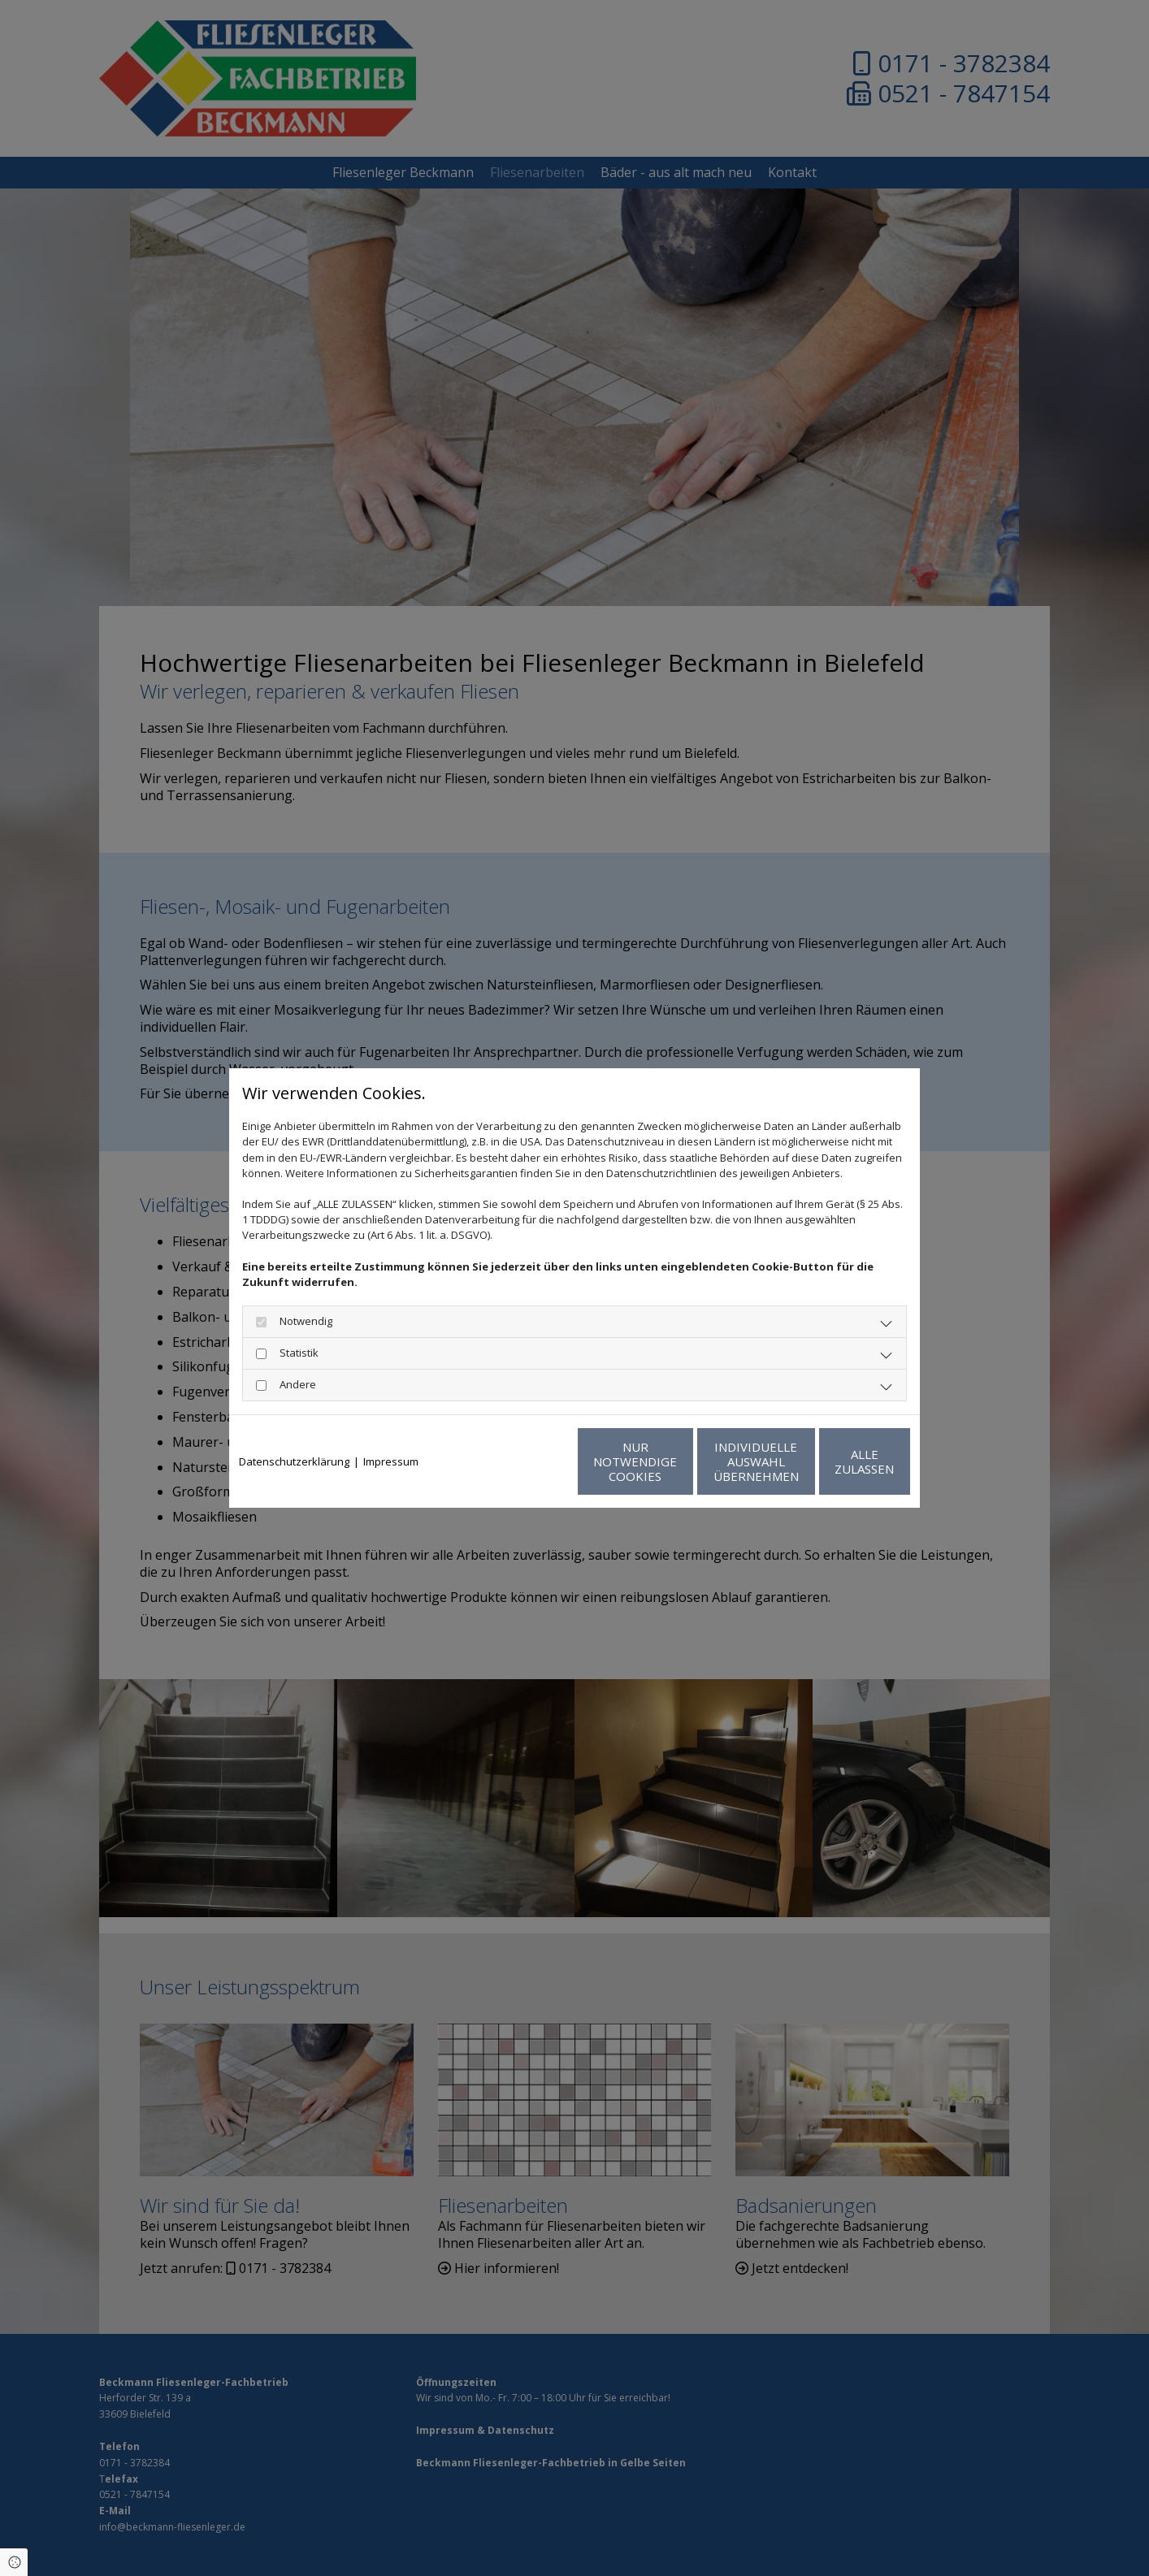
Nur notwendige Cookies (526, 1461)
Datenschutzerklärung (294, 1461)
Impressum (390, 1461)
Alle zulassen (835, 1461)
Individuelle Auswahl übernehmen (680, 1461)
